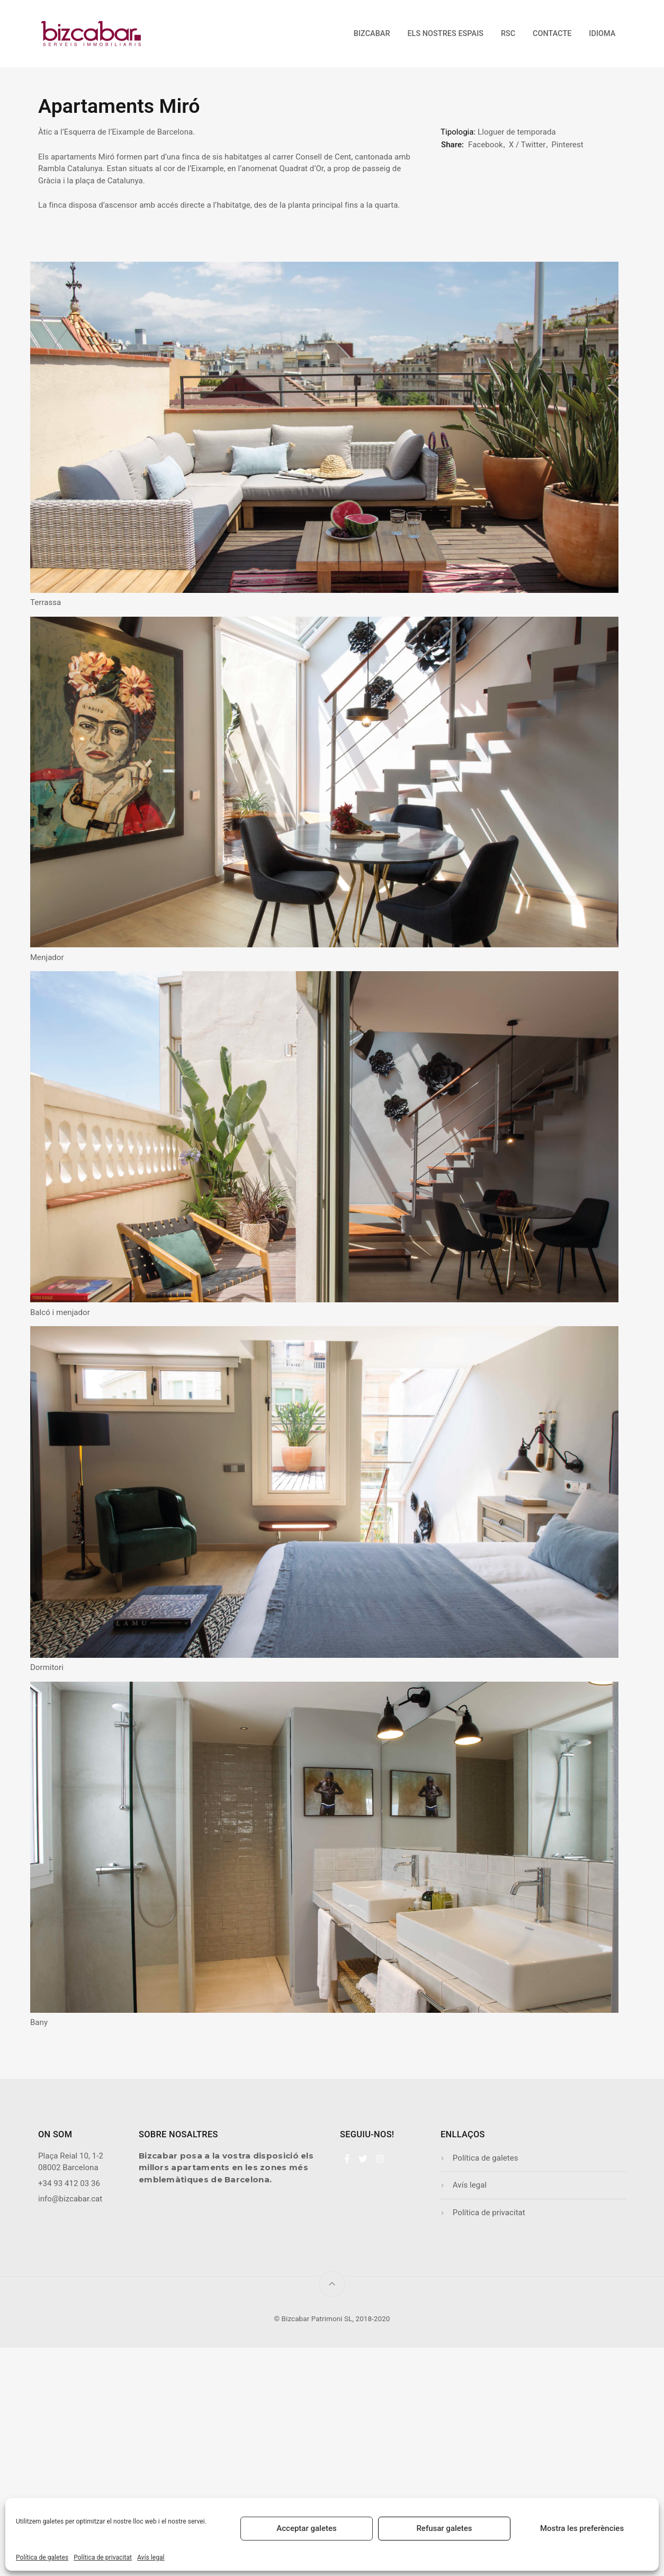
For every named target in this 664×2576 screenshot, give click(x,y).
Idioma (602, 33)
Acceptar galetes (306, 2528)
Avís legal (151, 2557)
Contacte (552, 33)
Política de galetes (42, 2557)
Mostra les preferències (582, 2528)
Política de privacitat (103, 2557)
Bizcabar (372, 33)
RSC (508, 33)
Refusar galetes (444, 2528)
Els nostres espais (445, 33)
